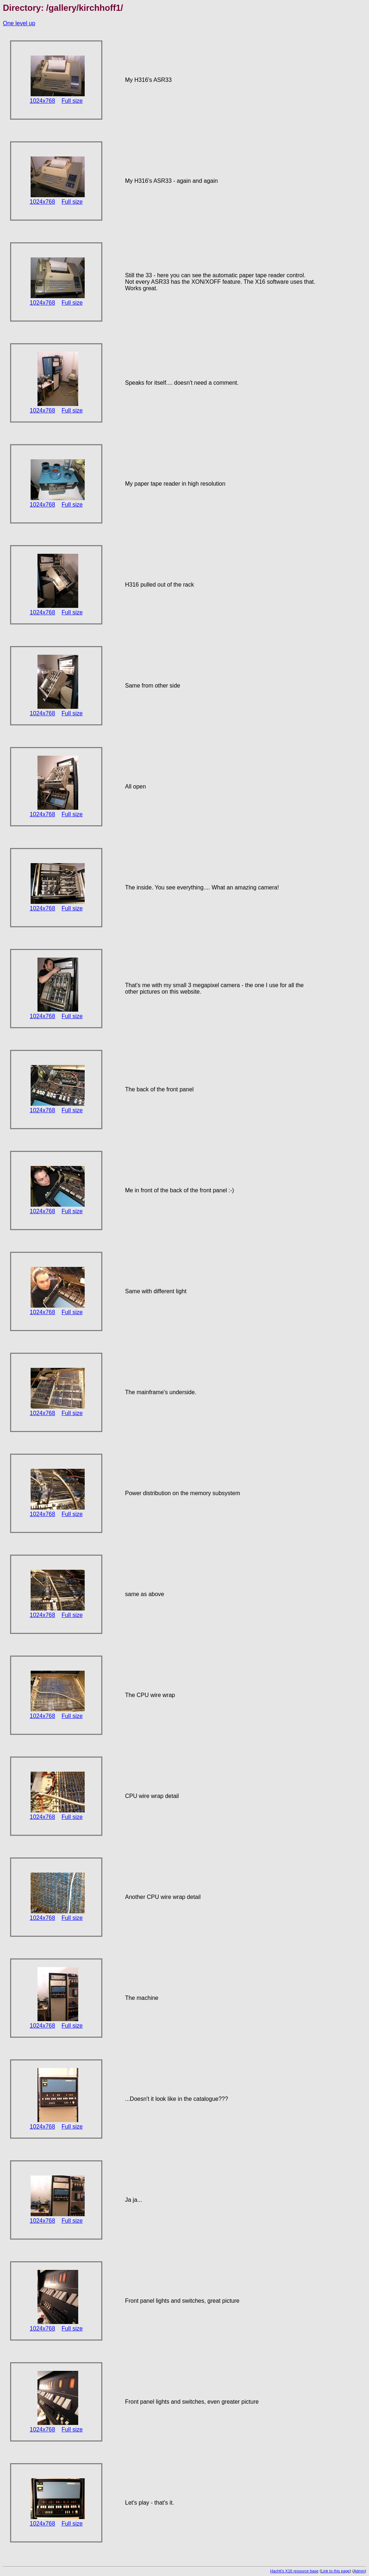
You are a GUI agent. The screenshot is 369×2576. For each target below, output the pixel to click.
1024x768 (42, 101)
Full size (72, 101)
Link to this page (335, 2571)
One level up (19, 23)
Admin (359, 2571)
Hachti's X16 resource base (294, 2571)
